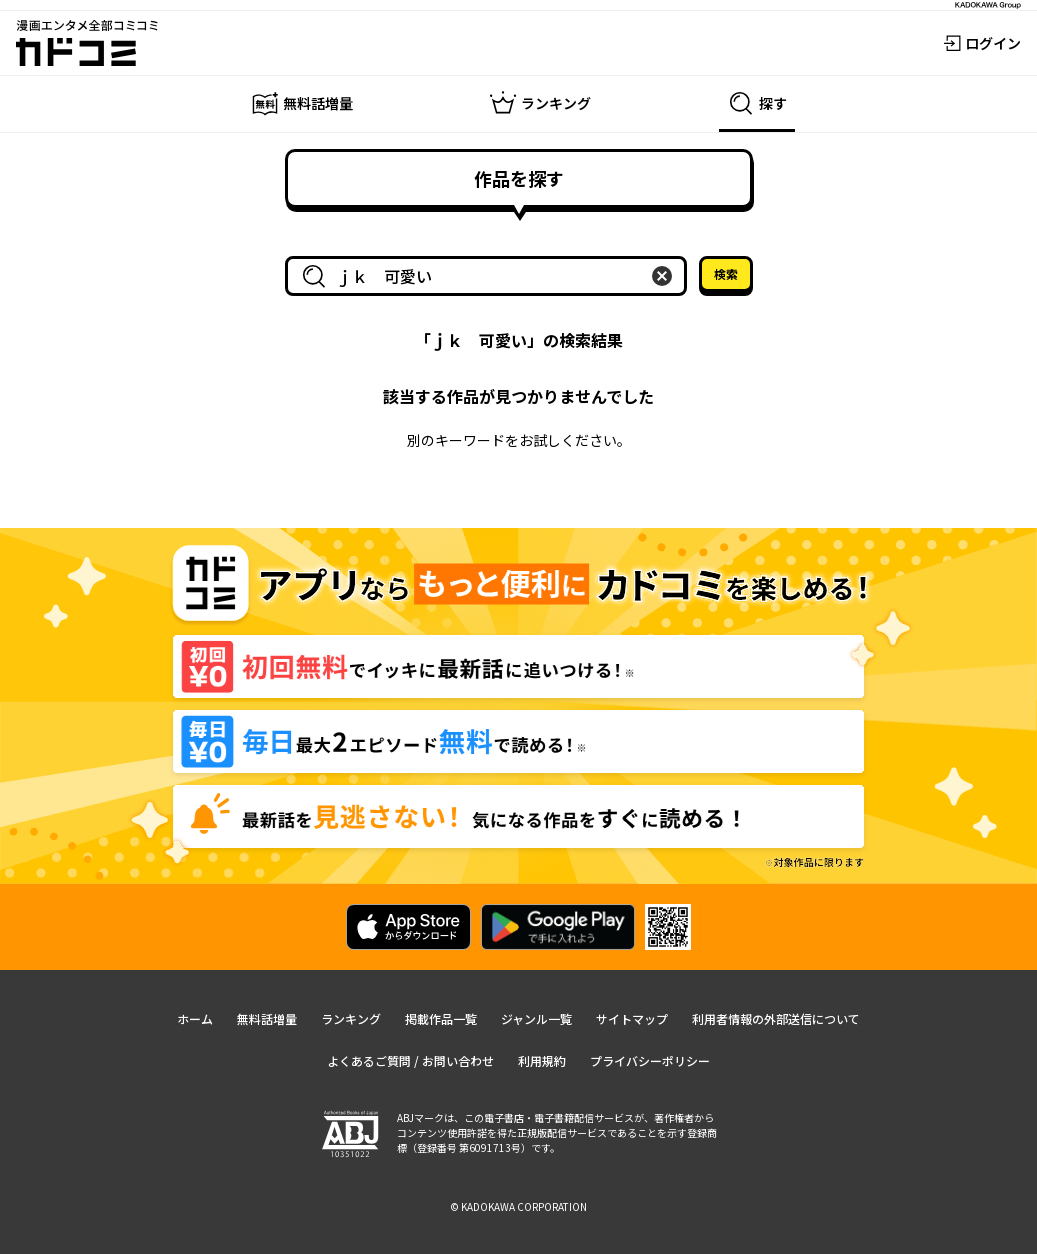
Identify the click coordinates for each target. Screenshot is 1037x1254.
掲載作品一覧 (441, 1018)
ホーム (195, 1018)
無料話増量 (267, 1018)
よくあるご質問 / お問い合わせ (410, 1060)
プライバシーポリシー (650, 1060)
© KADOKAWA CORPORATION (518, 1206)
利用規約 (542, 1060)
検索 (726, 273)
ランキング (351, 1018)
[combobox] (490, 276)
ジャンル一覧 (536, 1018)
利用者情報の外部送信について (776, 1018)
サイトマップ (632, 1018)
